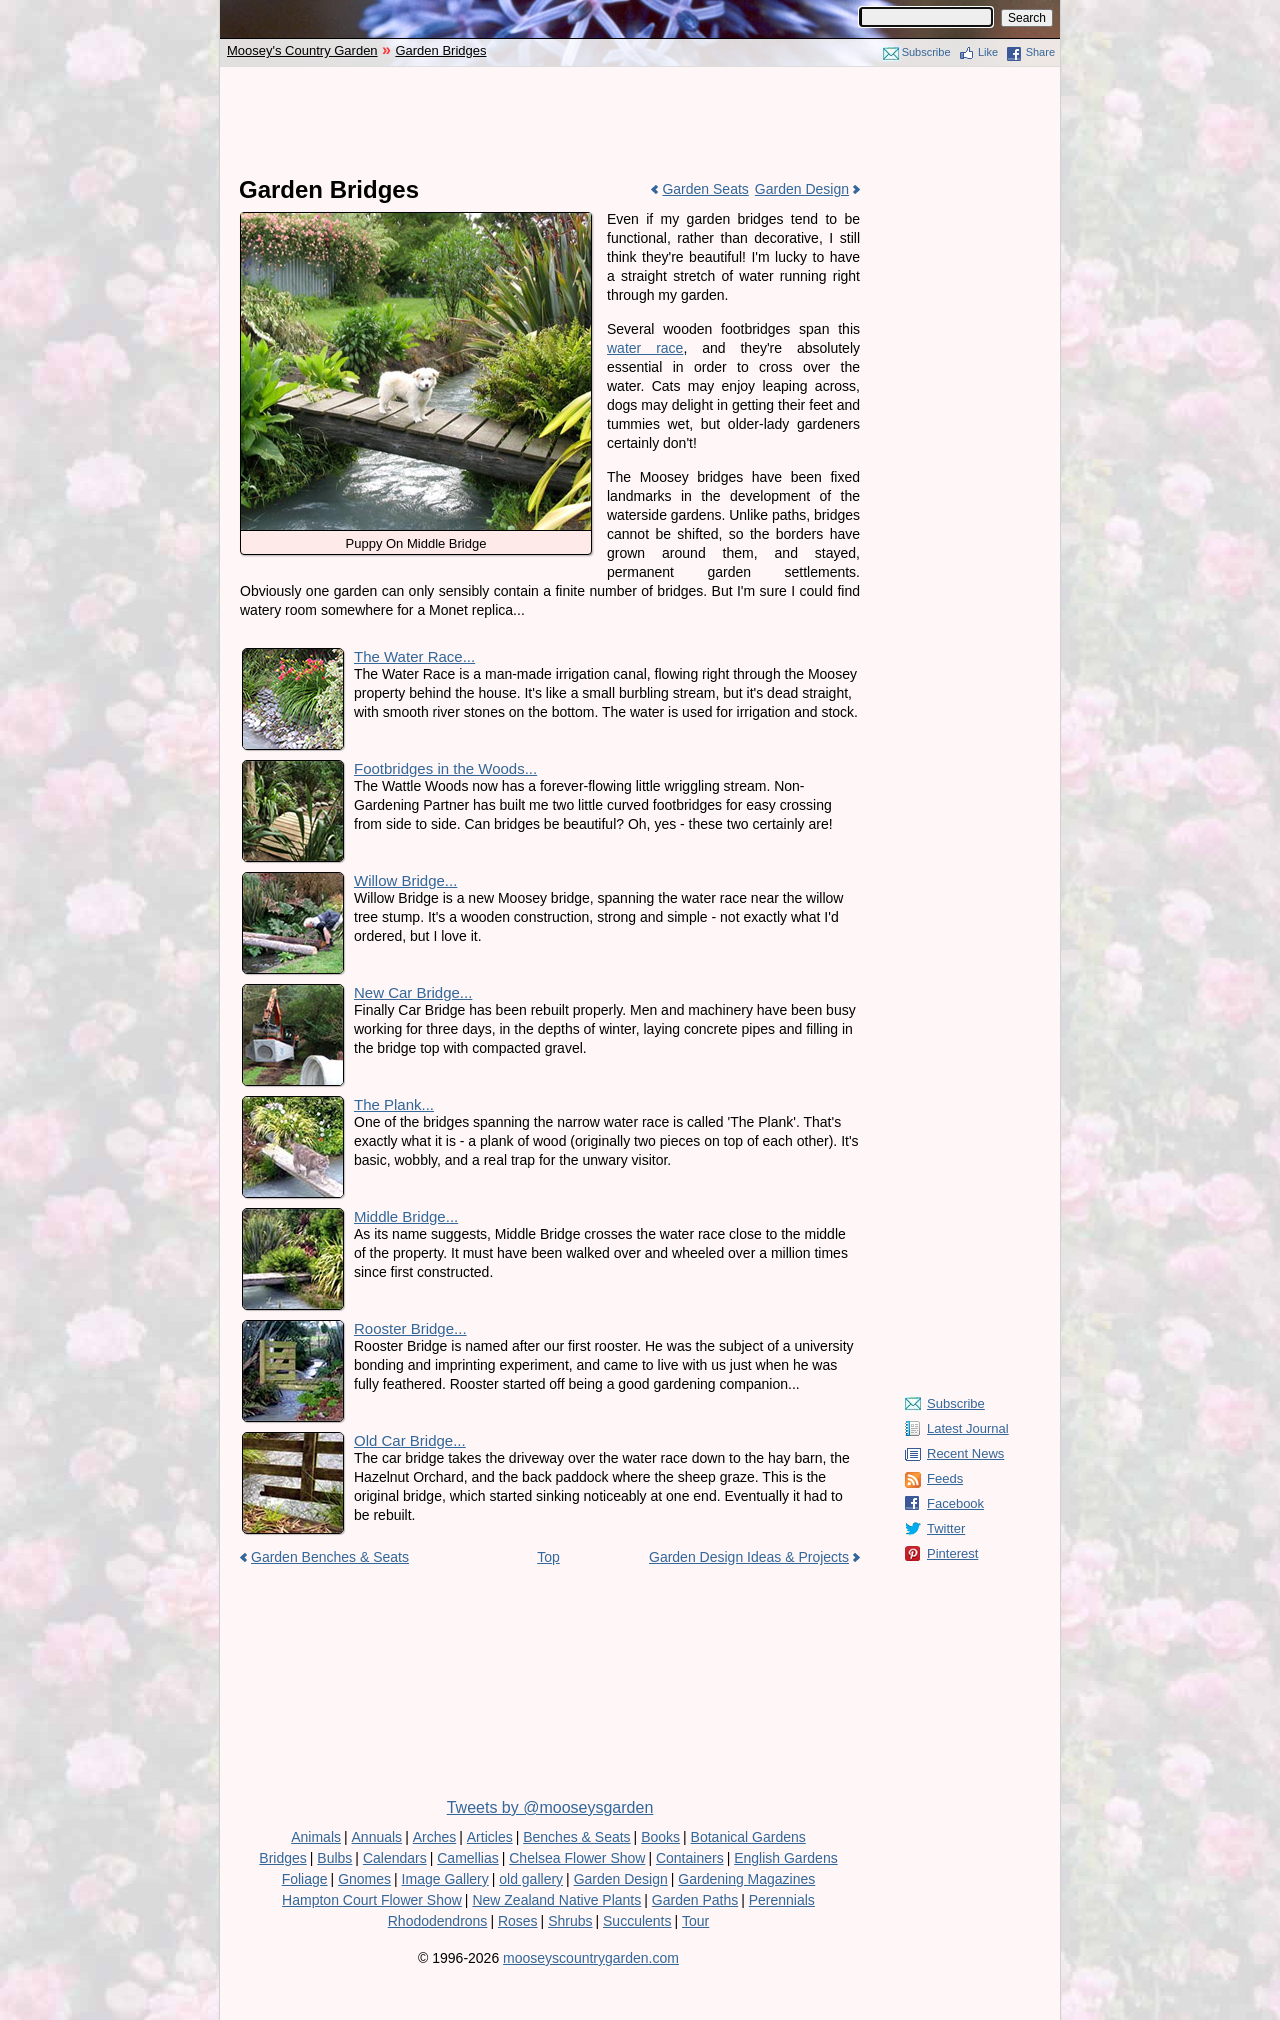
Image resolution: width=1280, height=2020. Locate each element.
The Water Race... (414, 656)
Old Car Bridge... (410, 1440)
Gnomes (364, 1879)
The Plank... (394, 1104)
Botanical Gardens (748, 1837)
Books (660, 1837)
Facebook (955, 1503)
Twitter (946, 1528)
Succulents (637, 1921)
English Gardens (786, 1858)
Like (988, 52)
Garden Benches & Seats (330, 1557)
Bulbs (334, 1858)
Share (1040, 52)
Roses (518, 1921)
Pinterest (952, 1553)
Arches (435, 1837)
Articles (490, 1837)
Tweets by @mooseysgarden (550, 1807)
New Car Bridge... (413, 992)
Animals (316, 1837)
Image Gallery (445, 1879)
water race (645, 348)
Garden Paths (695, 1900)
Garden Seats (705, 189)
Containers (690, 1858)
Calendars (395, 1858)
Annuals (377, 1837)
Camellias (467, 1858)
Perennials (782, 1900)
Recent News (965, 1453)
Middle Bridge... (406, 1216)
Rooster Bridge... (410, 1328)
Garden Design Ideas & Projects (749, 1557)
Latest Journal (968, 1428)
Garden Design (802, 189)
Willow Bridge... (405, 880)
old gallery (531, 1879)
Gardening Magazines (746, 1879)
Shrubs (570, 1921)
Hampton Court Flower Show (372, 1900)
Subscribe (926, 52)
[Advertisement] (640, 122)
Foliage (305, 1879)
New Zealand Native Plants (556, 1900)
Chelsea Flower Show (577, 1858)
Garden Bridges (440, 50)
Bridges (282, 1858)
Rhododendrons (438, 1921)
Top (548, 1557)
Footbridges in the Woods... (445, 768)
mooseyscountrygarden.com (591, 1958)
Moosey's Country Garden (302, 50)
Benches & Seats (576, 1837)
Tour (695, 1921)
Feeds (945, 1478)
